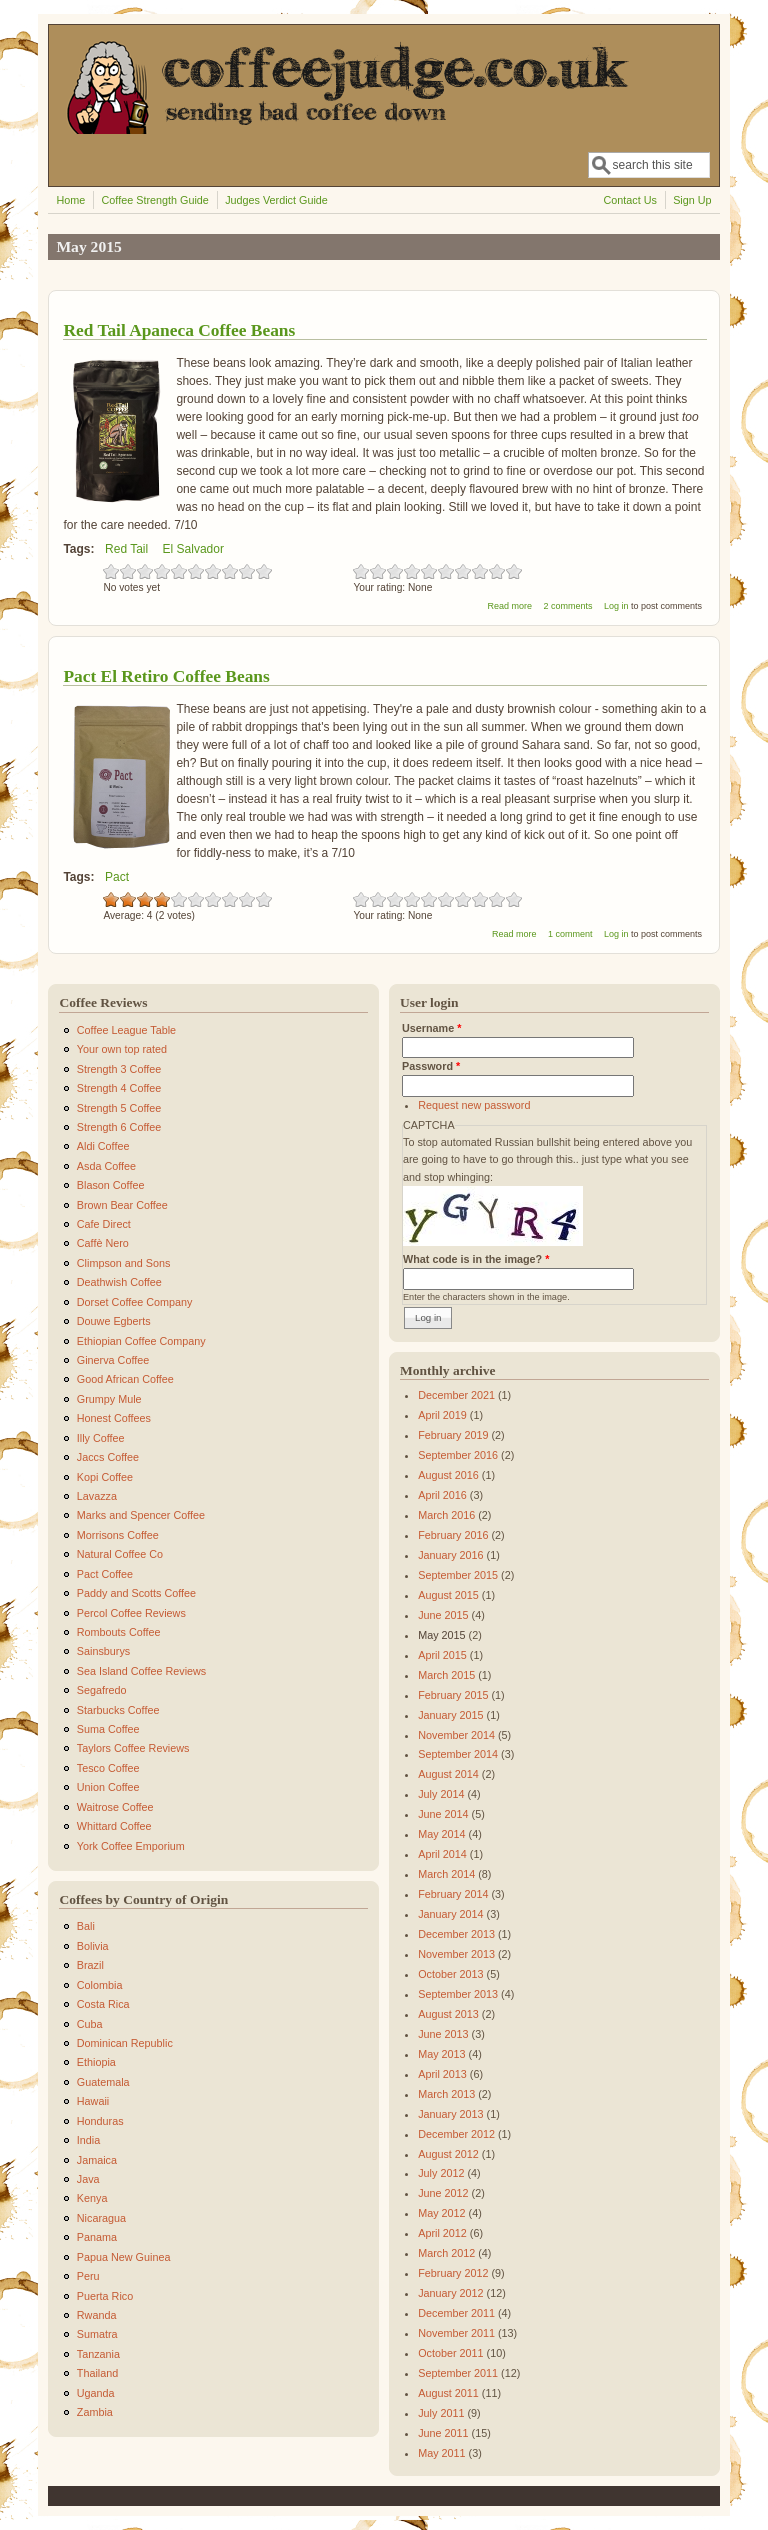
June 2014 (443, 1814)
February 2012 (453, 2273)
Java (88, 2179)
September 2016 (458, 1455)
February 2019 (453, 1435)
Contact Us (629, 200)
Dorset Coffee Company (135, 1302)
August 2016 (448, 1475)
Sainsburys (103, 1651)
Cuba (90, 2024)
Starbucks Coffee (118, 1710)
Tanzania (98, 2354)
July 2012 (441, 2173)
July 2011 (441, 2413)
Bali (86, 1926)
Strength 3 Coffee (119, 1069)
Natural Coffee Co (120, 1554)
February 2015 (453, 1695)
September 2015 (458, 1575)
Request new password (474, 1105)
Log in (616, 606)
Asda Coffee (106, 1166)
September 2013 (458, 1994)
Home (70, 200)
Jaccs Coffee (108, 1457)
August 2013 (448, 2014)
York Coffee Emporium (131, 1846)
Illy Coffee (101, 1438)
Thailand (97, 2373)
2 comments (567, 606)
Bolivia (93, 1946)
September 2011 (458, 2373)
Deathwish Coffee (119, 1282)
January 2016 (450, 1555)
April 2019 (442, 1415)
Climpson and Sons (124, 1263)
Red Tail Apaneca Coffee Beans (179, 330)
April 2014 (442, 1854)
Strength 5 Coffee (119, 1108)
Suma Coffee (108, 1729)
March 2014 (446, 1874)
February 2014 (453, 1894)
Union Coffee (108, 1787)
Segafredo (102, 1690)
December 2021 (456, 1395)
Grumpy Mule (109, 1399)
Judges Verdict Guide (276, 200)
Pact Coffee (105, 1574)
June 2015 (443, 1615)
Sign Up (692, 200)
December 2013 (456, 1934)
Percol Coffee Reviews (131, 1613)
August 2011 (448, 2393)
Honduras (100, 2121)
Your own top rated (122, 1049)
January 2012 (450, 2293)
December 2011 (456, 2313)
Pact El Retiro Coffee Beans (166, 676)
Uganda (96, 2393)
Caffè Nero (103, 1243)
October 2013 (450, 1974)
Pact (117, 877)
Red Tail (126, 549)
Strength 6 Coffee (119, 1127)
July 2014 (441, 1794)
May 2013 (441, 2054)
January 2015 (450, 1715)
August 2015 (448, 1595)
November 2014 (456, 1735)
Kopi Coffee (105, 1477)
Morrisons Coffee (118, 1535)
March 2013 (446, 2094)
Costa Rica (103, 2004)
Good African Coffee (125, 1379)
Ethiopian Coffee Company (141, 1341)
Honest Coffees (114, 1418)
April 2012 (442, 2233)
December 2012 (456, 2134)
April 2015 (442, 1655)
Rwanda (97, 2315)
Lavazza (97, 1496)
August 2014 (448, 1774)
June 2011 (443, 2433)
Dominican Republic (125, 2043)
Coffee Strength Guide (155, 200)
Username (431, 1028)
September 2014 (458, 1754)
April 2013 (442, 2074)
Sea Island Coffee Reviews (141, 1671)
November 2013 (456, 1954)
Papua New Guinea (124, 2257)
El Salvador (193, 549)
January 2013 (450, 2114)
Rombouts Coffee (119, 1632)
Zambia (95, 2412)
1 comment (570, 934)
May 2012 (441, 2213)
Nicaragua (101, 2218)
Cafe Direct (104, 1224)
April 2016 (442, 1495)
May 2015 (441, 1635)
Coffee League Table (126, 1030)
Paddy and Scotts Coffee (136, 1593)
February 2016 (453, 1535)
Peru (88, 2276)
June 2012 (443, 2193)
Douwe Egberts (114, 1321)
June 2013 (443, 2034)
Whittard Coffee (114, 1826)
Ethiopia (96, 2062)
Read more (509, 606)
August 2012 (448, 2154)
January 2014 (450, 1914)
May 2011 (441, 2453)
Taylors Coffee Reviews (133, 1748)
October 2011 (450, 2353)
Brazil (90, 1965)
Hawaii (93, 2101)
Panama (97, 2237)
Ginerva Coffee (113, 1360)
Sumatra (97, 2334)
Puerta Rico (105, 2296)
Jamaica (97, 2160)
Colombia (100, 1985)
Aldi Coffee (103, 1146)
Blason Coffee (111, 1185)
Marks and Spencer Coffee (141, 1515)
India (88, 2140)
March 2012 (446, 2253)
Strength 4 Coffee (119, 1088)
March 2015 (446, 1675)
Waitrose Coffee (115, 1807)
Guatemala (103, 2082)
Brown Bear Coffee (122, 1205)
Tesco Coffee (108, 1768)
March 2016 (446, 1515)
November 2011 (456, 2333)
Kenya (92, 2198)
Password (431, 1066)
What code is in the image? (476, 1259)
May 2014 (441, 1834)
